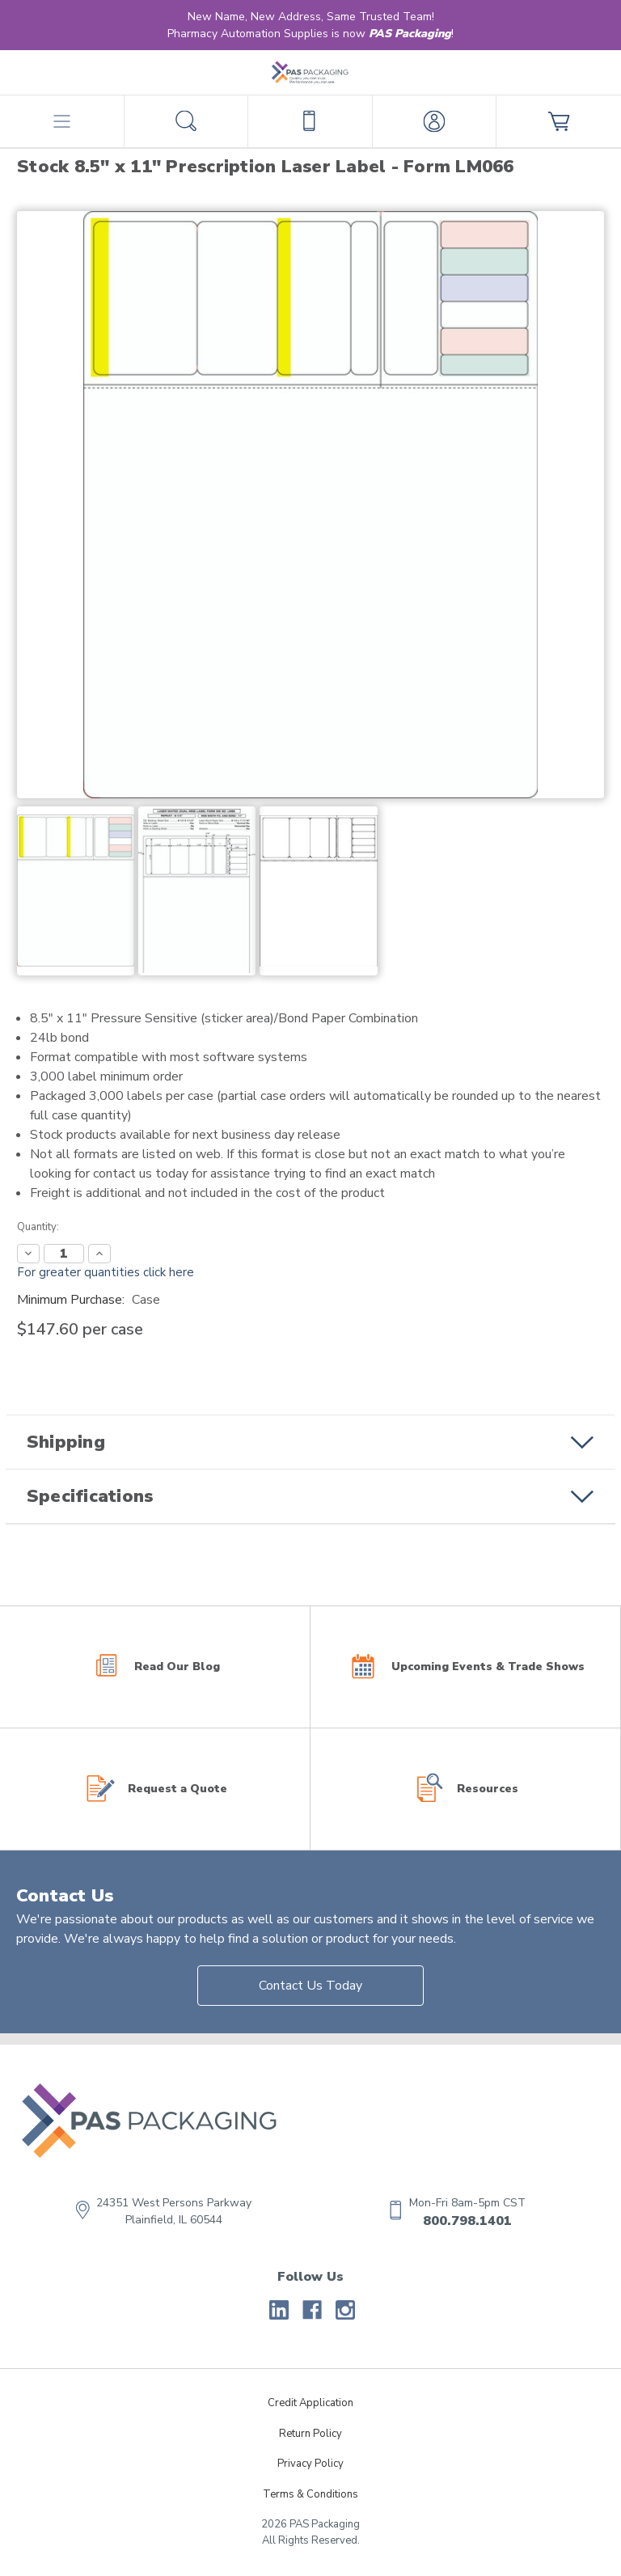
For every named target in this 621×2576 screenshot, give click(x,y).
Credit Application (310, 2403)
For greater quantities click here (105, 1272)
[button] (310, 1442)
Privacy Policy (310, 2463)
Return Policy (310, 2433)
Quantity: (38, 1227)
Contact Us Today (310, 1985)
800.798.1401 (467, 2221)
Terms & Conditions (310, 2494)
